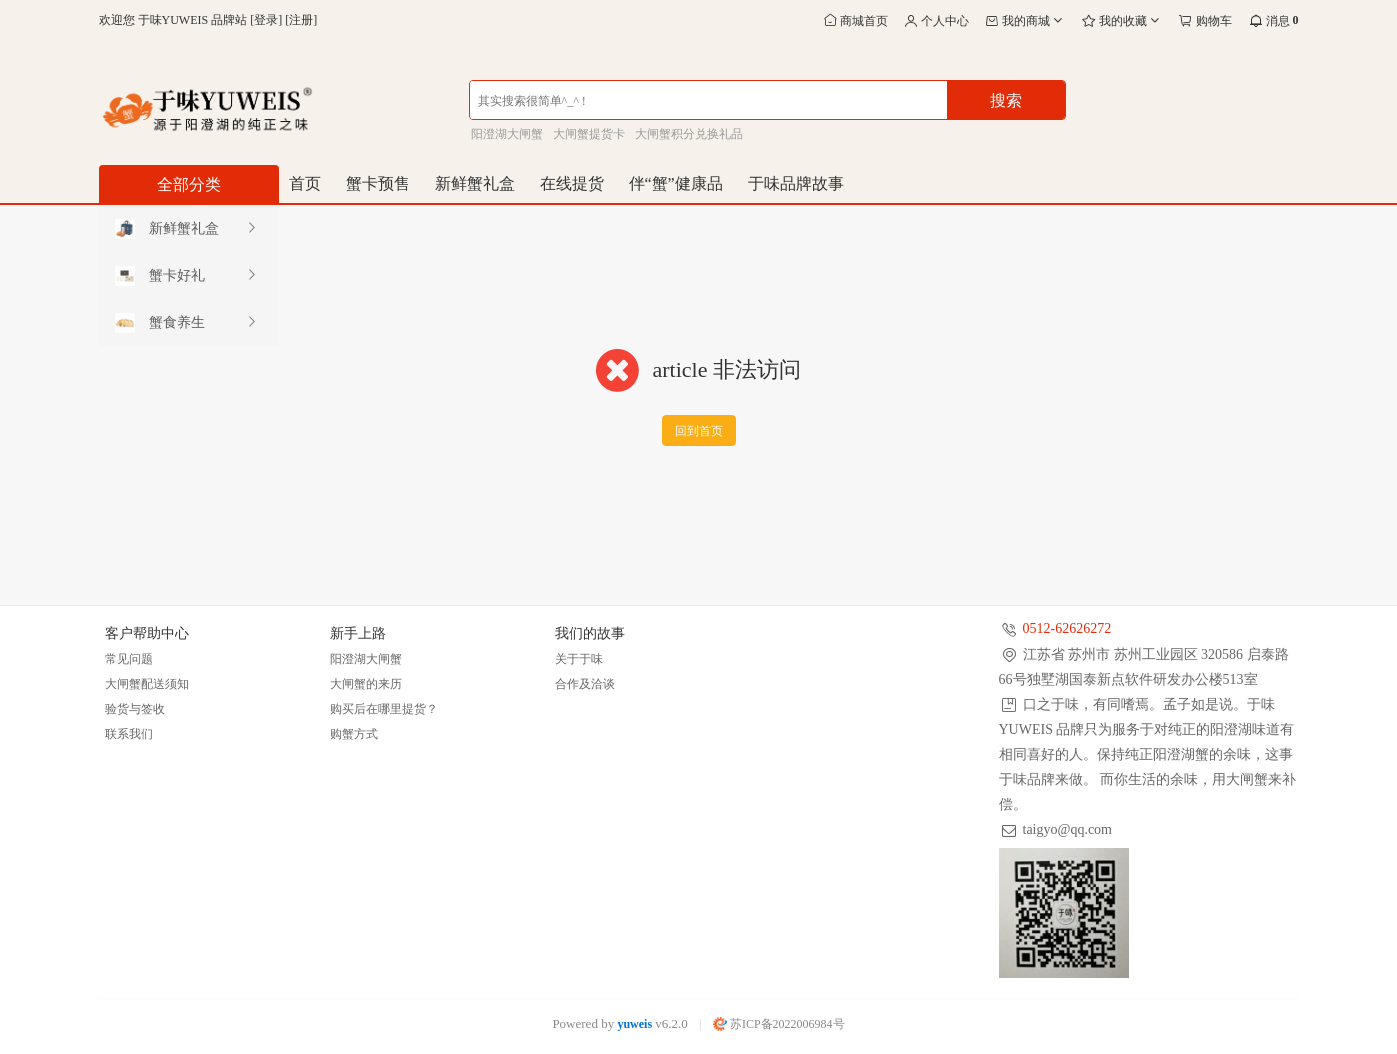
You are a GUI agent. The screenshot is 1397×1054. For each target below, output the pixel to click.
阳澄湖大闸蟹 (507, 134)
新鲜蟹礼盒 (475, 183)
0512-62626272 (1067, 628)
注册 (301, 20)
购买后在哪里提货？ (384, 709)
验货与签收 (135, 709)
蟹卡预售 (378, 183)
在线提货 (572, 183)
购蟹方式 (354, 734)
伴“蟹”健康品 (676, 183)
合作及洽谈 (585, 684)
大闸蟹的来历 (366, 684)
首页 (305, 183)
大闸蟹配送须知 (147, 684)
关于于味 (579, 659)
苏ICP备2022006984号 (779, 1024)
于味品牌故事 (796, 183)
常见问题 (129, 659)
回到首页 (699, 431)
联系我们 (129, 734)
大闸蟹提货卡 (589, 134)
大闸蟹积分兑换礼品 (689, 134)
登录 (266, 20)
